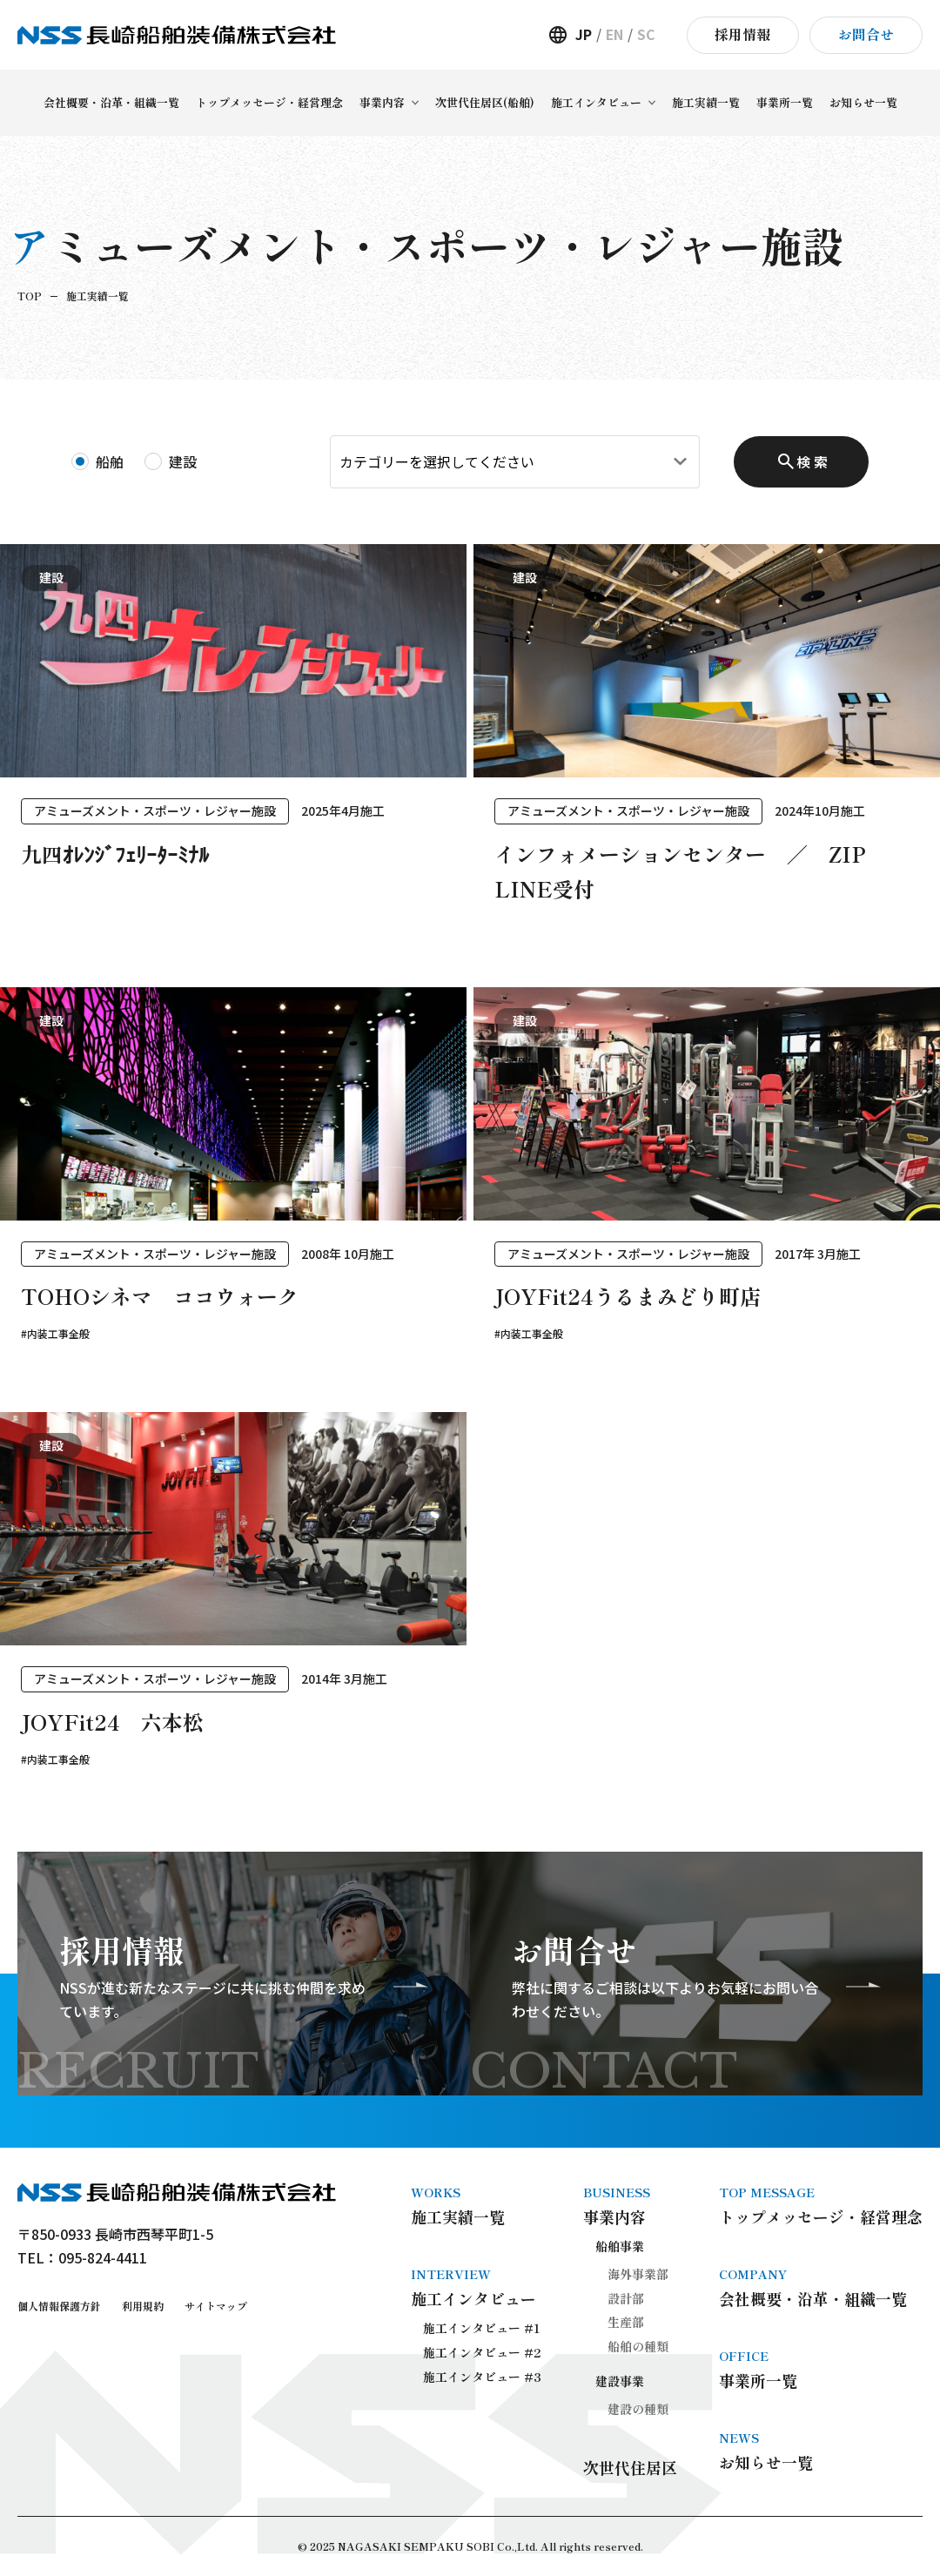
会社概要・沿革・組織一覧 (821, 2287)
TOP (29, 295)
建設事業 (619, 2381)
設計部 (626, 2298)
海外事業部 (638, 2274)
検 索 (812, 462)
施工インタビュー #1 (481, 2328)
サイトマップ (216, 2305)
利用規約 (143, 2305)
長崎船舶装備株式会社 (176, 34)
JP (583, 34)
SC (646, 34)
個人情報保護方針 (59, 2305)
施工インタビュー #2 (482, 2352)
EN (614, 34)
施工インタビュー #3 (482, 2376)
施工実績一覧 (476, 2205)
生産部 (626, 2322)
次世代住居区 (630, 2467)
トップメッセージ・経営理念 (821, 2205)
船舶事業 (619, 2246)
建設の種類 (638, 2409)
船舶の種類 (638, 2346)
